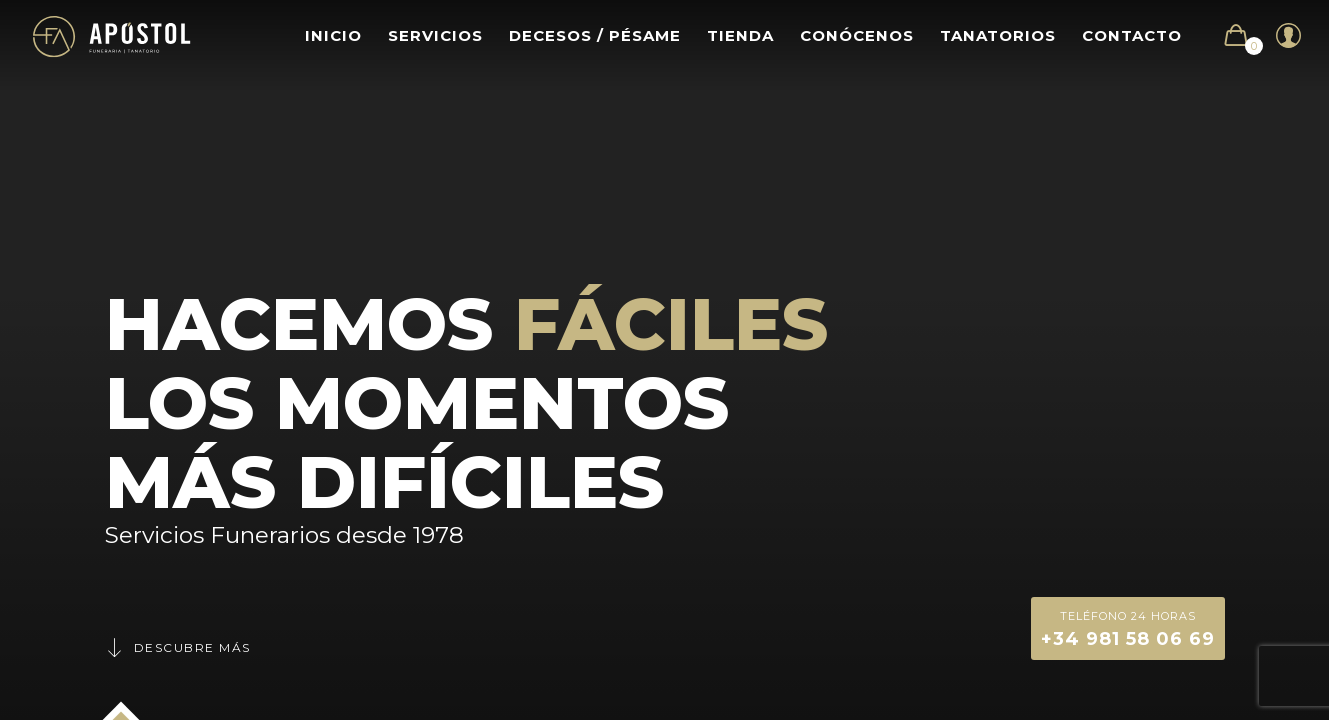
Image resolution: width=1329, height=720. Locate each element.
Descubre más (178, 647)
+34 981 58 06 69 (1128, 627)
